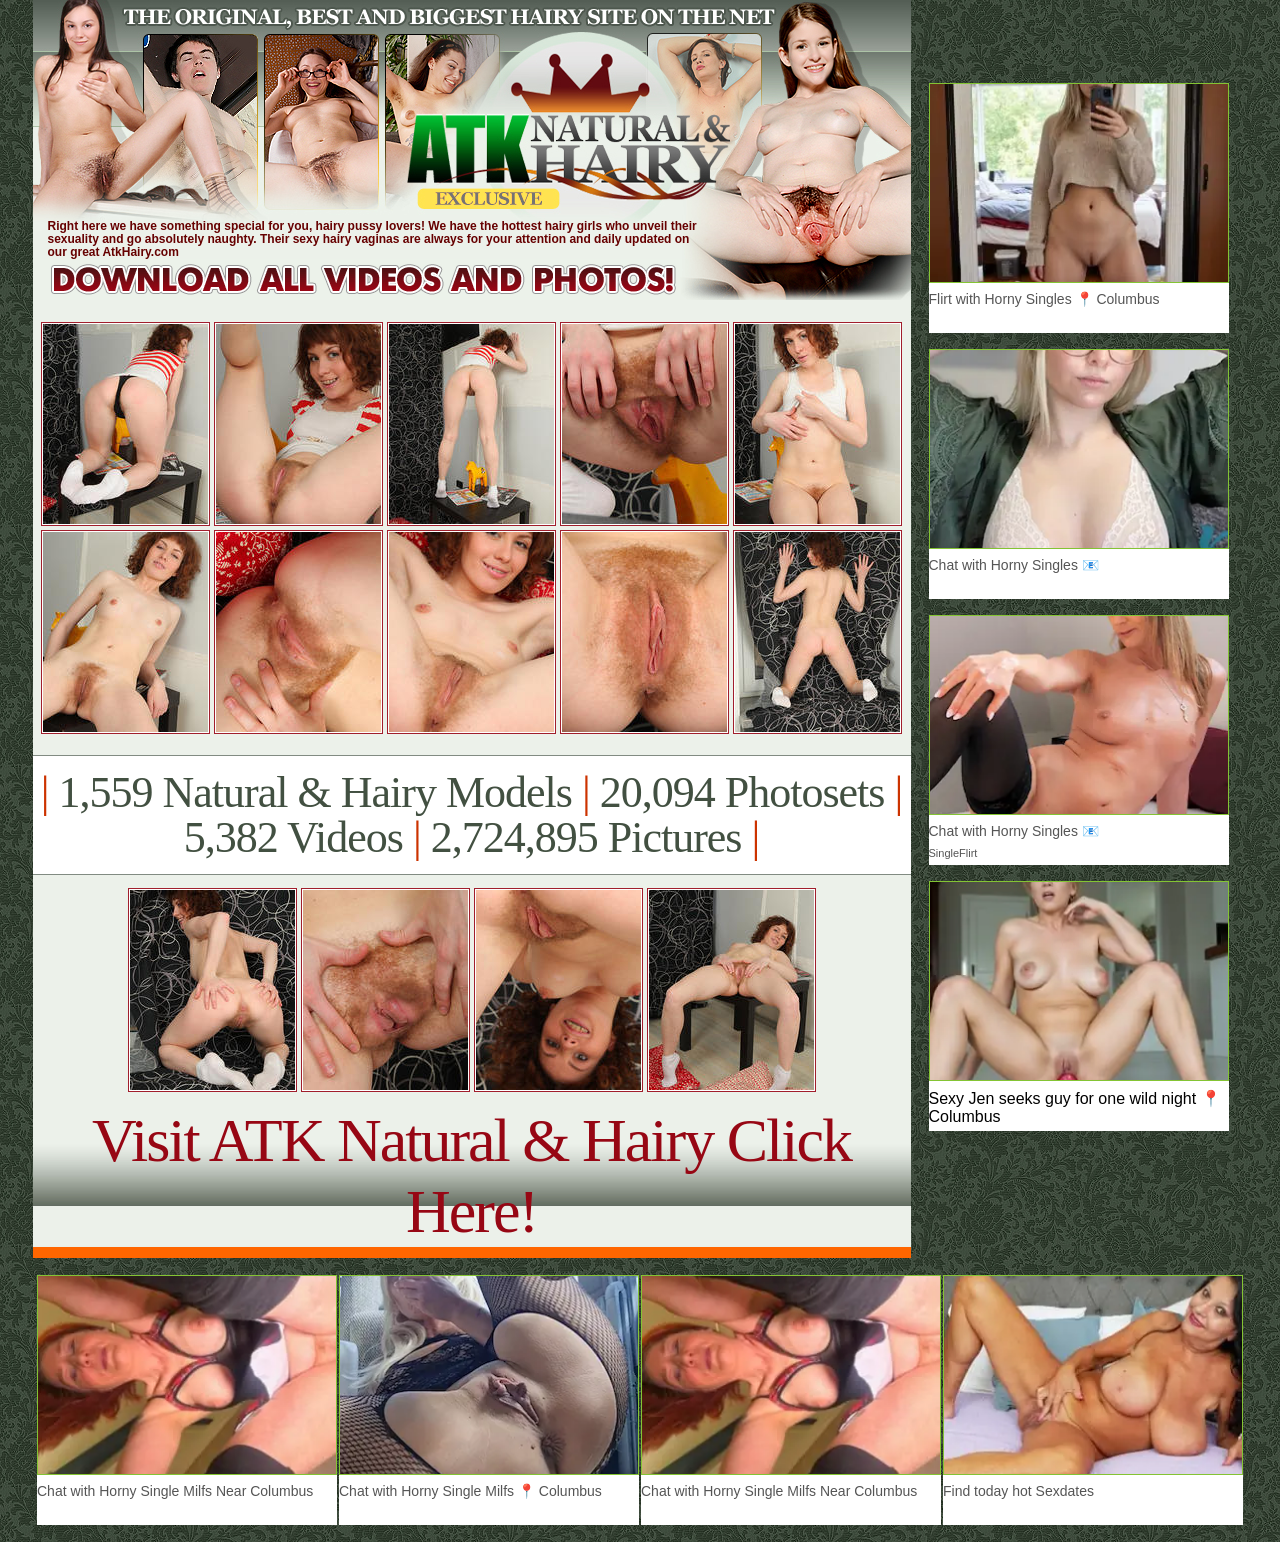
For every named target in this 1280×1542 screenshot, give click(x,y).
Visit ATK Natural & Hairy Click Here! (471, 1175)
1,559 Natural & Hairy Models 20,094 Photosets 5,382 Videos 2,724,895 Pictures (471, 815)
